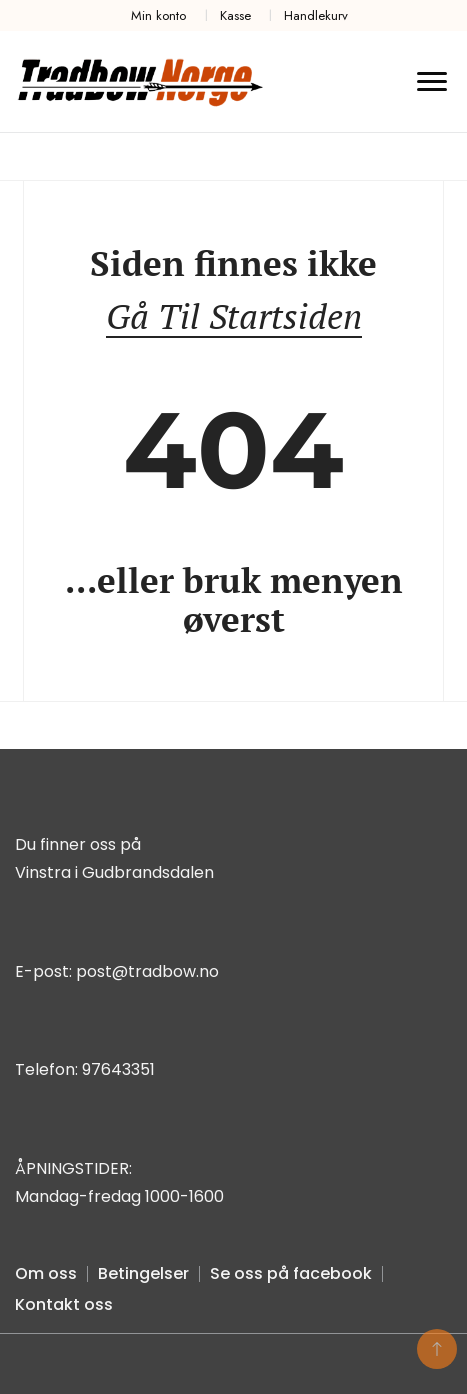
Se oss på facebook (291, 1273)
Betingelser (143, 1273)
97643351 (118, 1069)
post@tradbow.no (147, 971)
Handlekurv (316, 15)
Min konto (158, 15)
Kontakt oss (64, 1304)
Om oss (46, 1273)
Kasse (235, 15)
